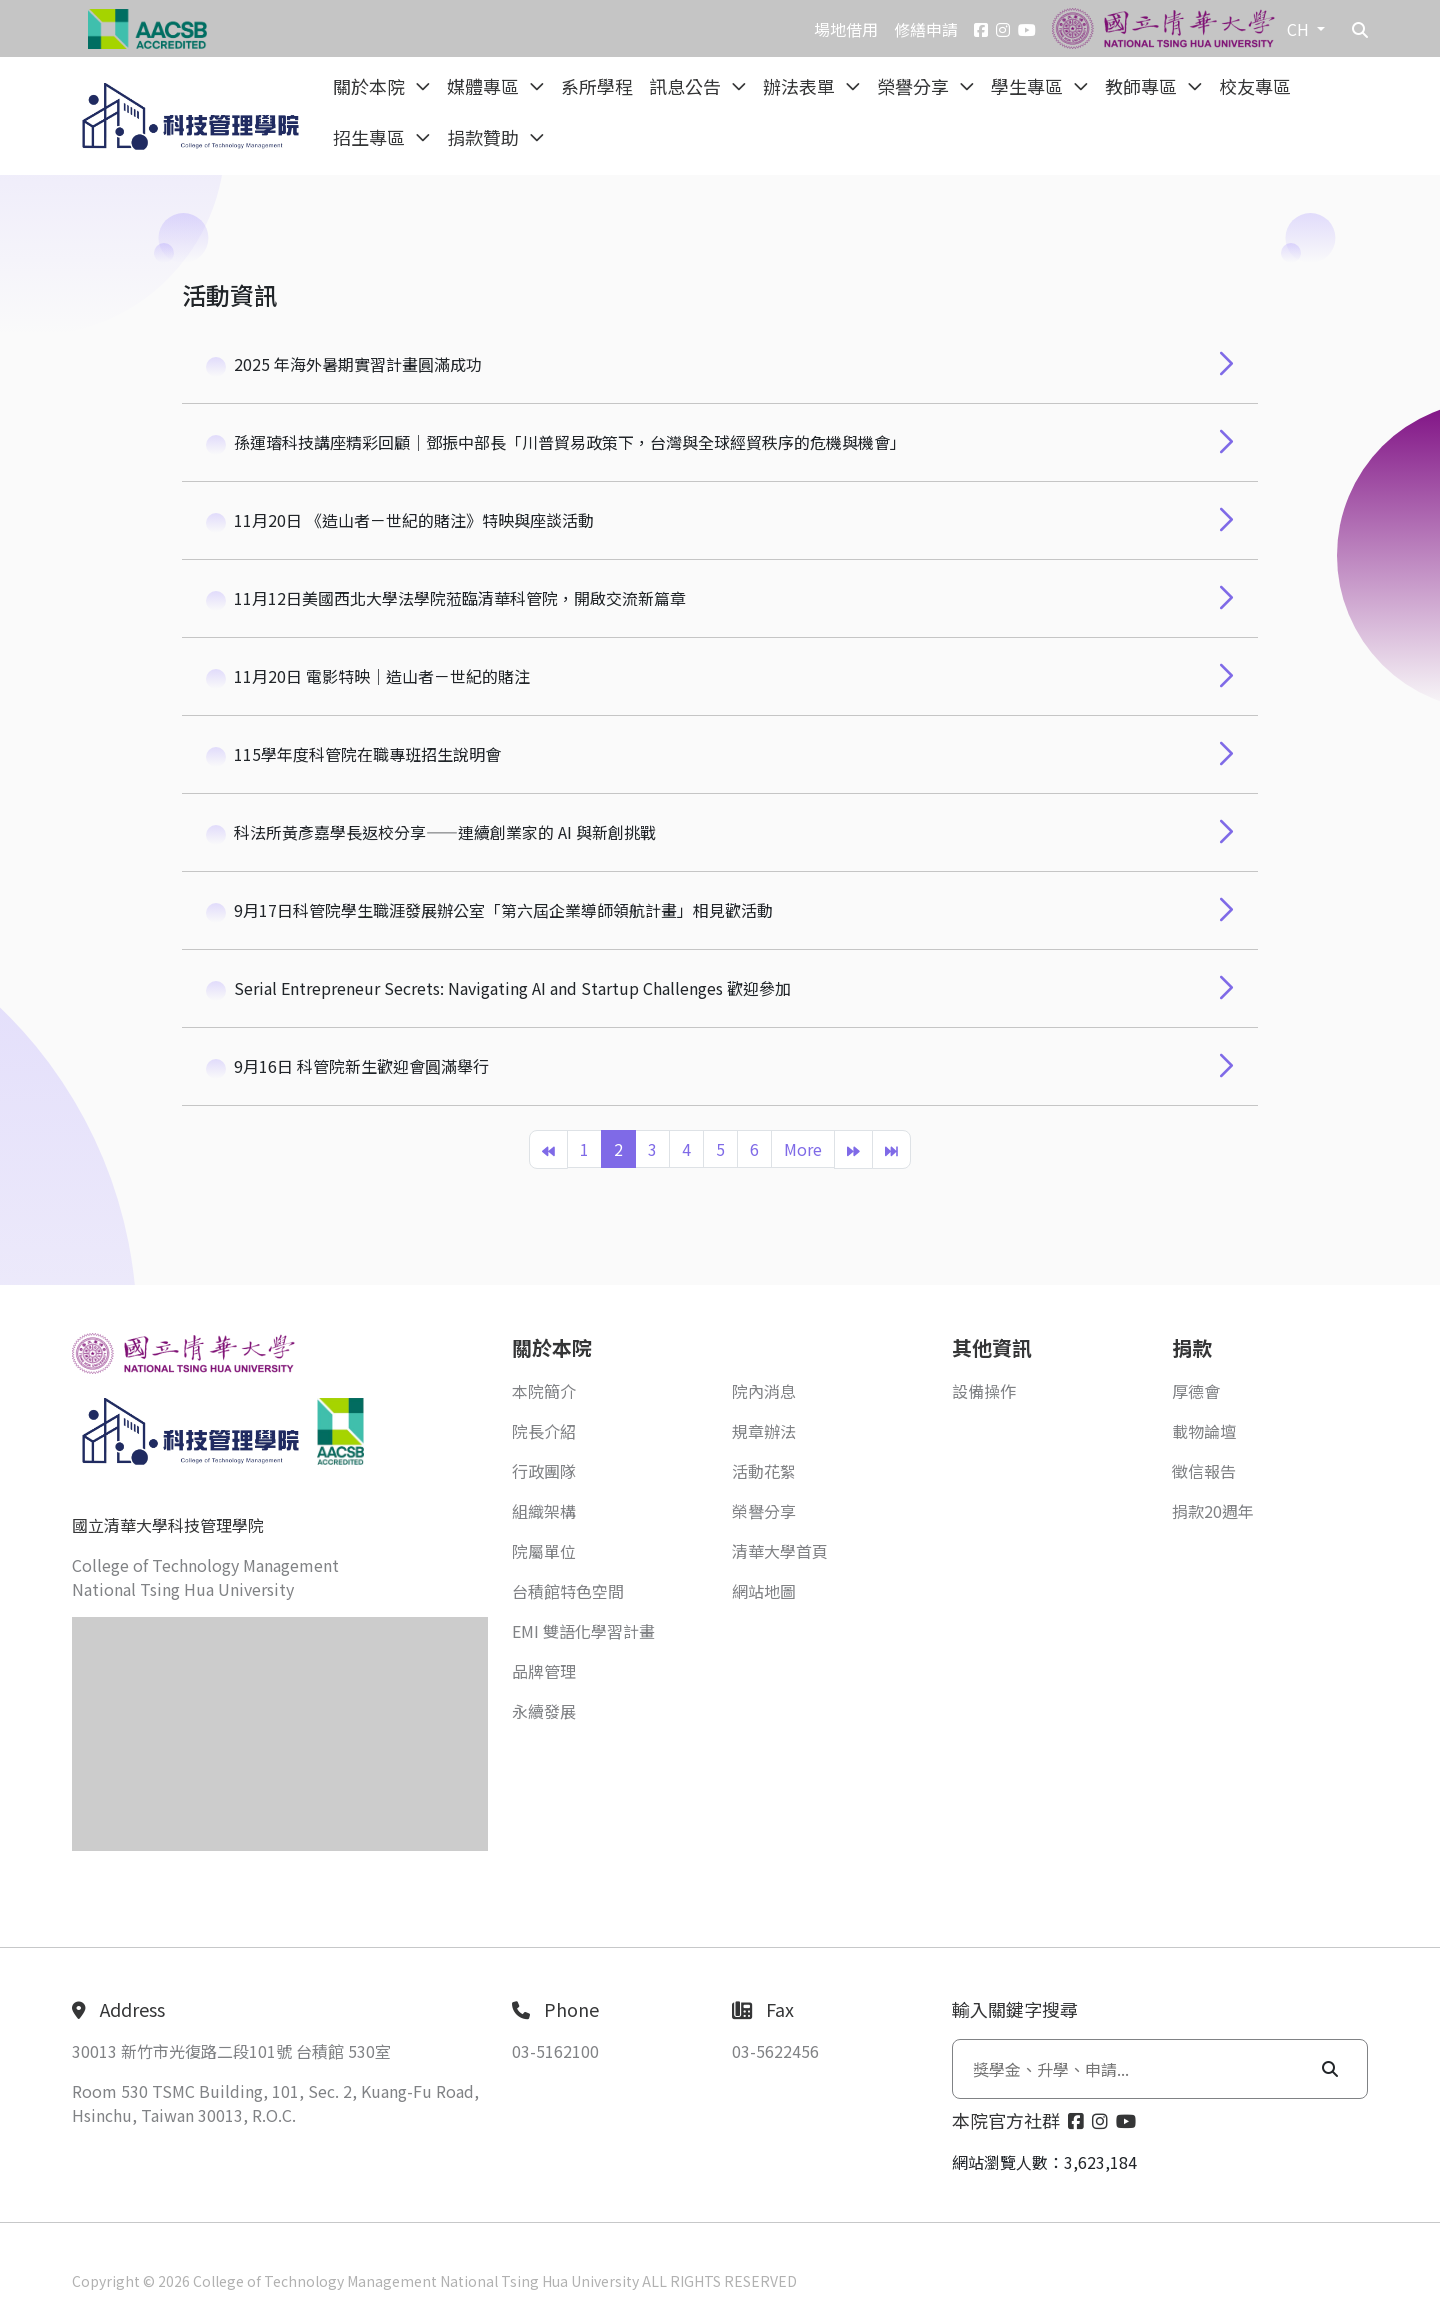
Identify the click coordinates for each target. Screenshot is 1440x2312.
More (803, 1149)
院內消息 (764, 1391)
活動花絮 (764, 1471)
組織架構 (544, 1511)
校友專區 (1255, 86)
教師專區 (1143, 86)
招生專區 (371, 137)
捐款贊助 (485, 137)
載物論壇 (1204, 1431)
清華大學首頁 (780, 1551)
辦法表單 (801, 86)
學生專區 (1029, 86)
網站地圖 (764, 1591)
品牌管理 (544, 1671)
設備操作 (984, 1391)
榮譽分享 (915, 86)
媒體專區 (485, 86)
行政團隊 (544, 1471)
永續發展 (544, 1711)
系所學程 (597, 86)
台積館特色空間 (568, 1591)
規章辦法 (764, 1431)
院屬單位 (544, 1551)
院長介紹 (544, 1431)
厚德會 (1196, 1391)
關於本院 (371, 86)
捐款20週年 (1213, 1511)
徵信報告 (1204, 1471)
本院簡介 (544, 1391)
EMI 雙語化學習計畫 (583, 1631)
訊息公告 (687, 86)
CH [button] (1300, 29)
